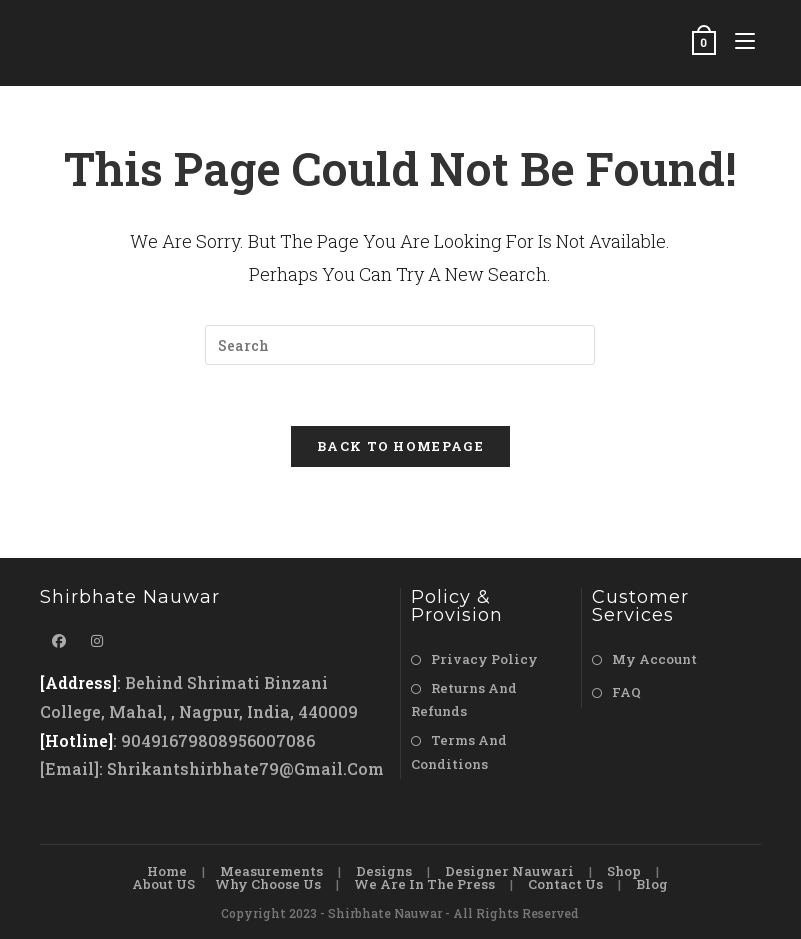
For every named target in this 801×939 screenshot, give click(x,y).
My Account (654, 659)
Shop (624, 871)
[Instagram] (97, 640)
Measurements (271, 871)
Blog (652, 884)
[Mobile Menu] (740, 42)
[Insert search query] (400, 345)
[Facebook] (59, 640)
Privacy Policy (484, 659)
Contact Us (565, 884)
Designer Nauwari (509, 871)
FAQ (626, 692)
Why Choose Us (268, 884)
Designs (384, 871)
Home (167, 871)
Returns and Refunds (464, 699)
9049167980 (169, 740)
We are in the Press (424, 884)
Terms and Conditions (459, 751)
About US (163, 884)
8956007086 (266, 740)
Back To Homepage (400, 446)
